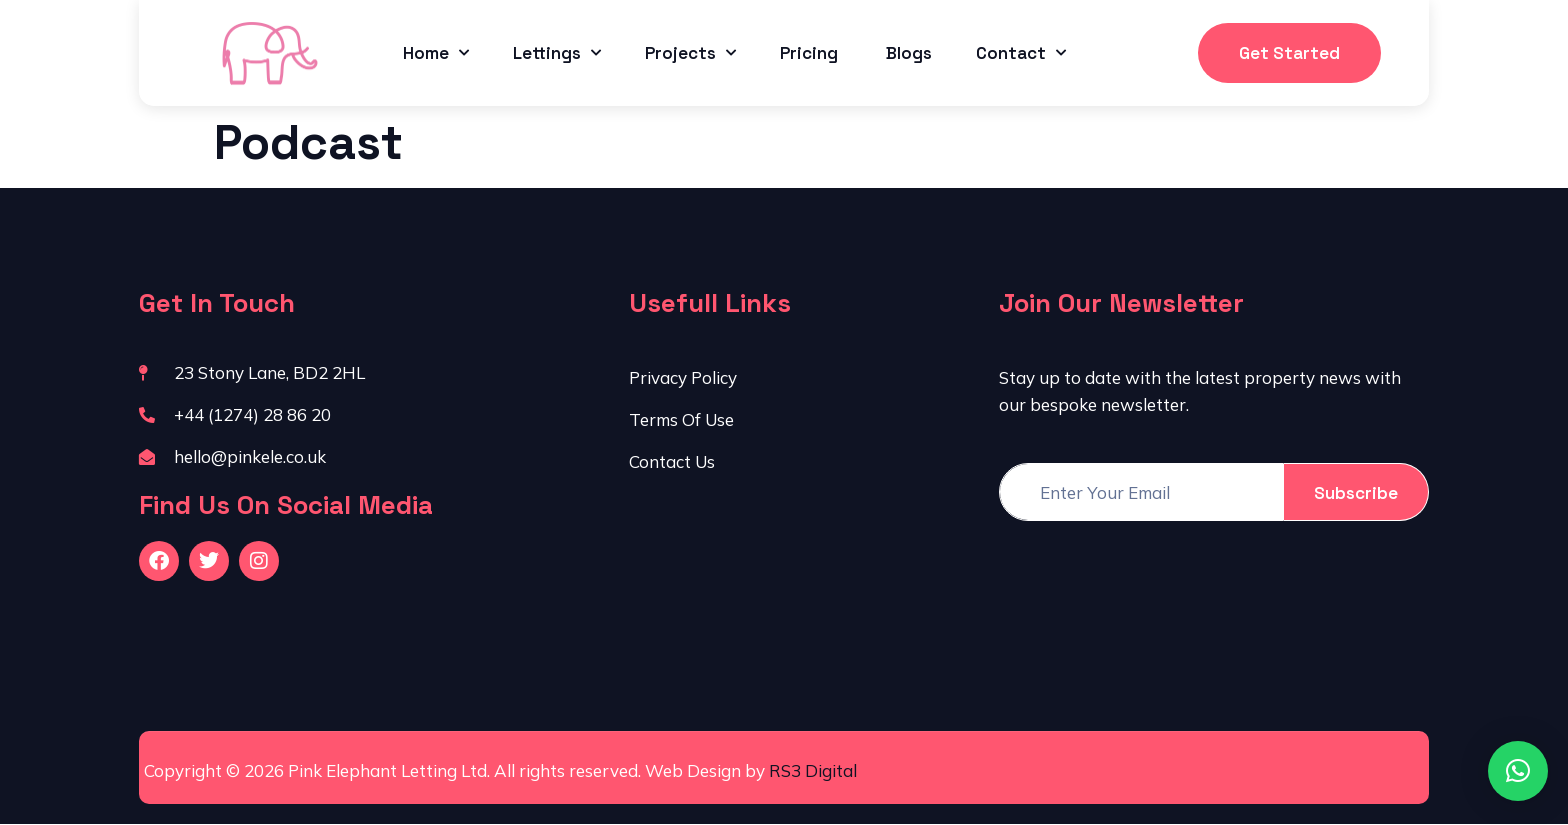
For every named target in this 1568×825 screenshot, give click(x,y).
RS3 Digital (813, 770)
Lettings (557, 53)
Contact (1021, 53)
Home (436, 53)
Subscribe (1356, 493)
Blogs (909, 53)
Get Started (1289, 53)
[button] (1518, 771)
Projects (690, 53)
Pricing (811, 53)
